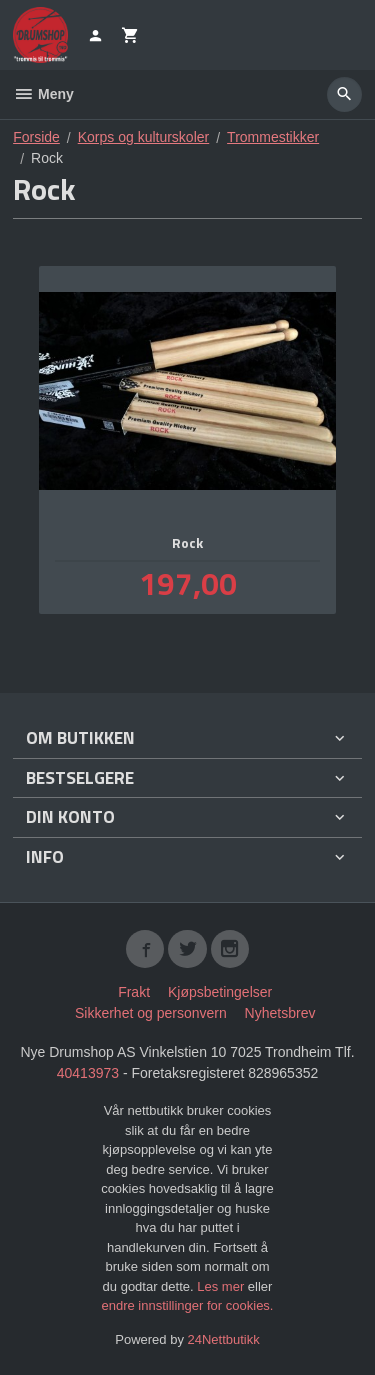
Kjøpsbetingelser (220, 992)
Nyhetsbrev (280, 1013)
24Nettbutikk (224, 1339)
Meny (43, 94)
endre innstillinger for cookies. (188, 1305)
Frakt (134, 992)
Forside (36, 137)
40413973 (88, 1073)
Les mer (222, 1286)
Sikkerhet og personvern (151, 1013)
